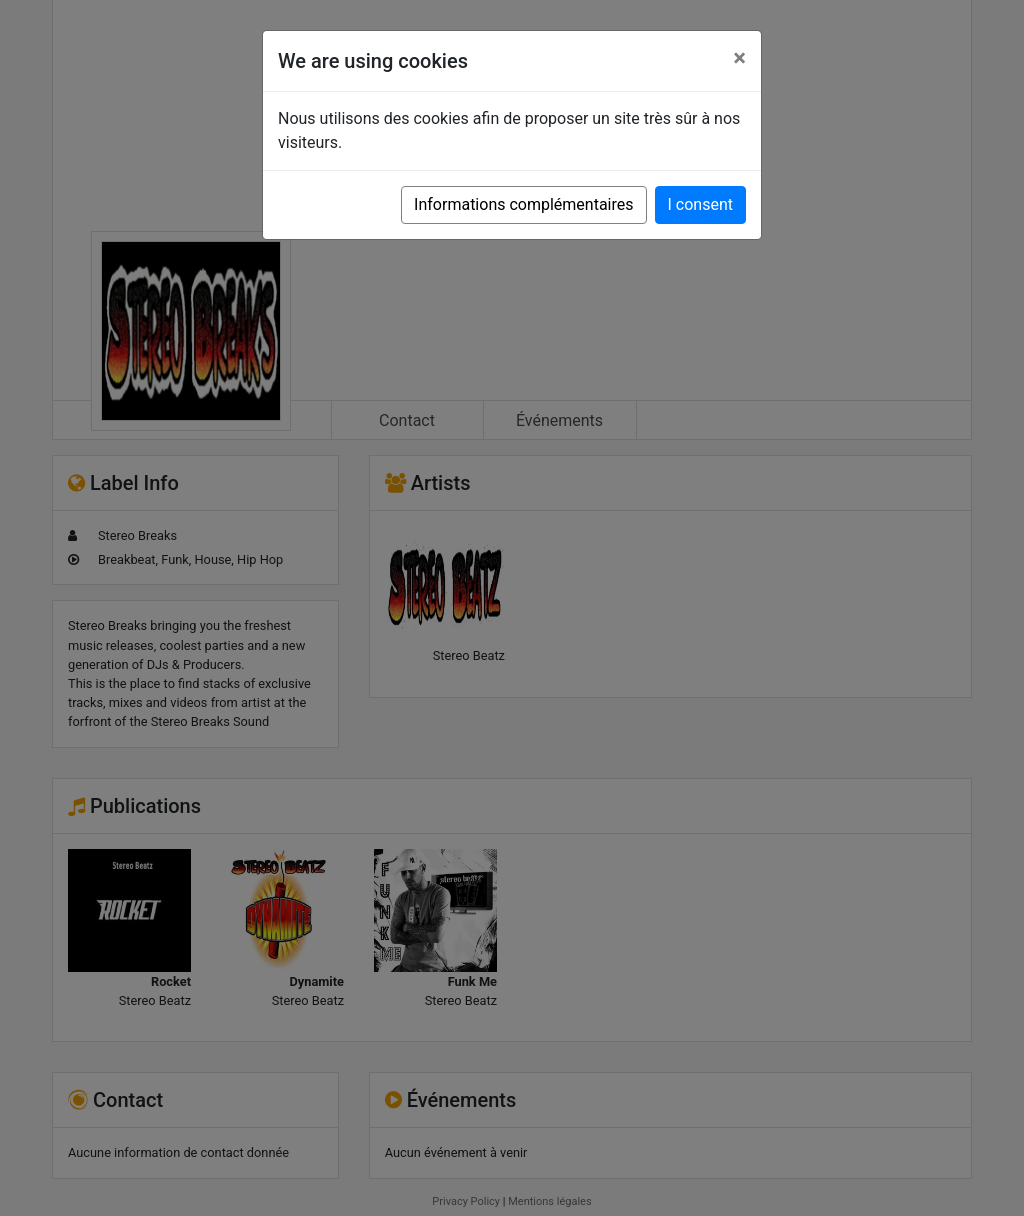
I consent (700, 204)
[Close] (739, 58)
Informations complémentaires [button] (523, 204)
